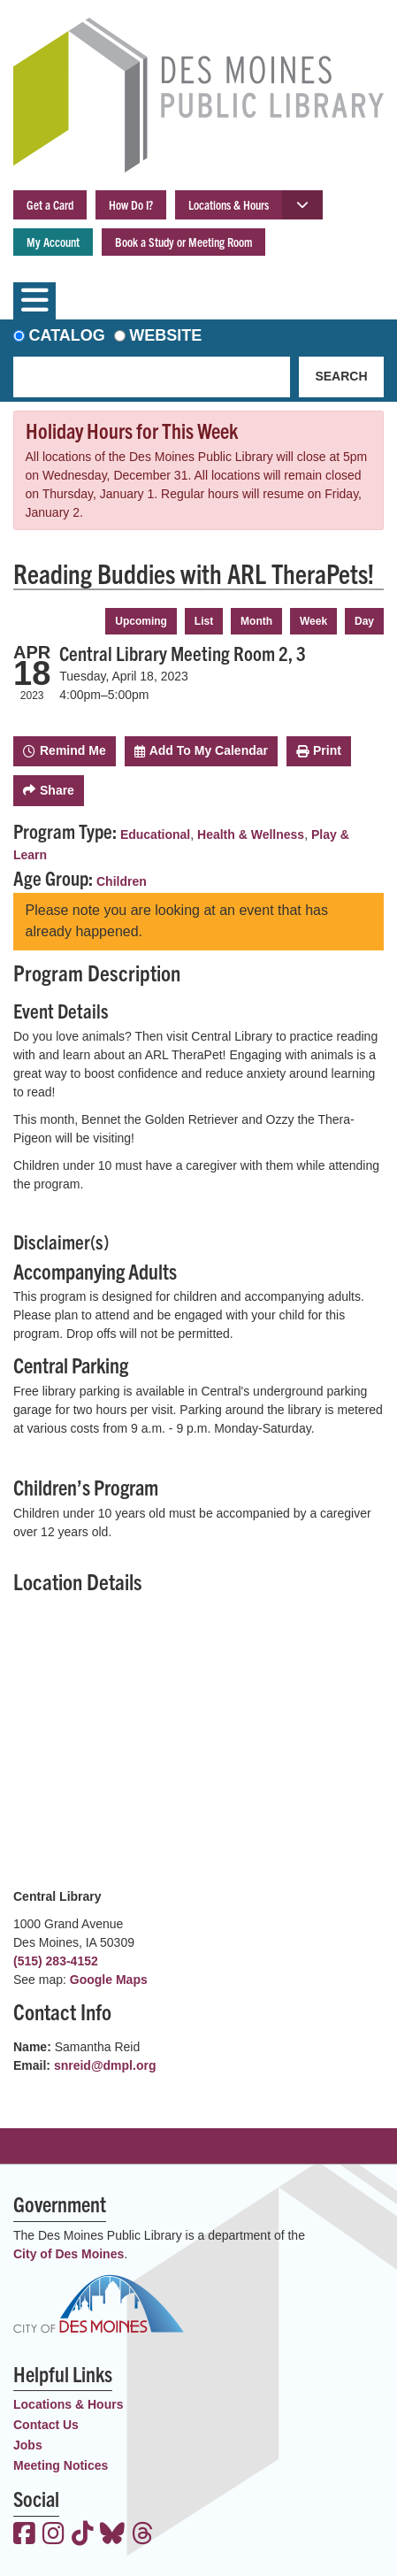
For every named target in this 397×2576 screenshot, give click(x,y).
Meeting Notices (60, 2465)
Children (121, 881)
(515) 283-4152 (55, 1961)
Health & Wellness (250, 834)
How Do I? (131, 204)
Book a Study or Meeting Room (183, 242)
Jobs (27, 2445)
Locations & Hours (228, 204)
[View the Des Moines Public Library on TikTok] (83, 2535)
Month (256, 621)
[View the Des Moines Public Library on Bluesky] (112, 2535)
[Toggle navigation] (34, 300)
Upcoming (141, 621)
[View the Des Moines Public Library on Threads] (143, 2535)
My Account (53, 242)
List (204, 621)
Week (313, 621)
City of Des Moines (68, 2254)
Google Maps (109, 1979)
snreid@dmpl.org (105, 2065)
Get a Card (50, 204)
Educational (155, 834)
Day (364, 621)
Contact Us (46, 2425)
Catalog (67, 335)
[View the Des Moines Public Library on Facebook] (24, 2535)
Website (165, 335)
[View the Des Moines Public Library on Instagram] (53, 2535)
